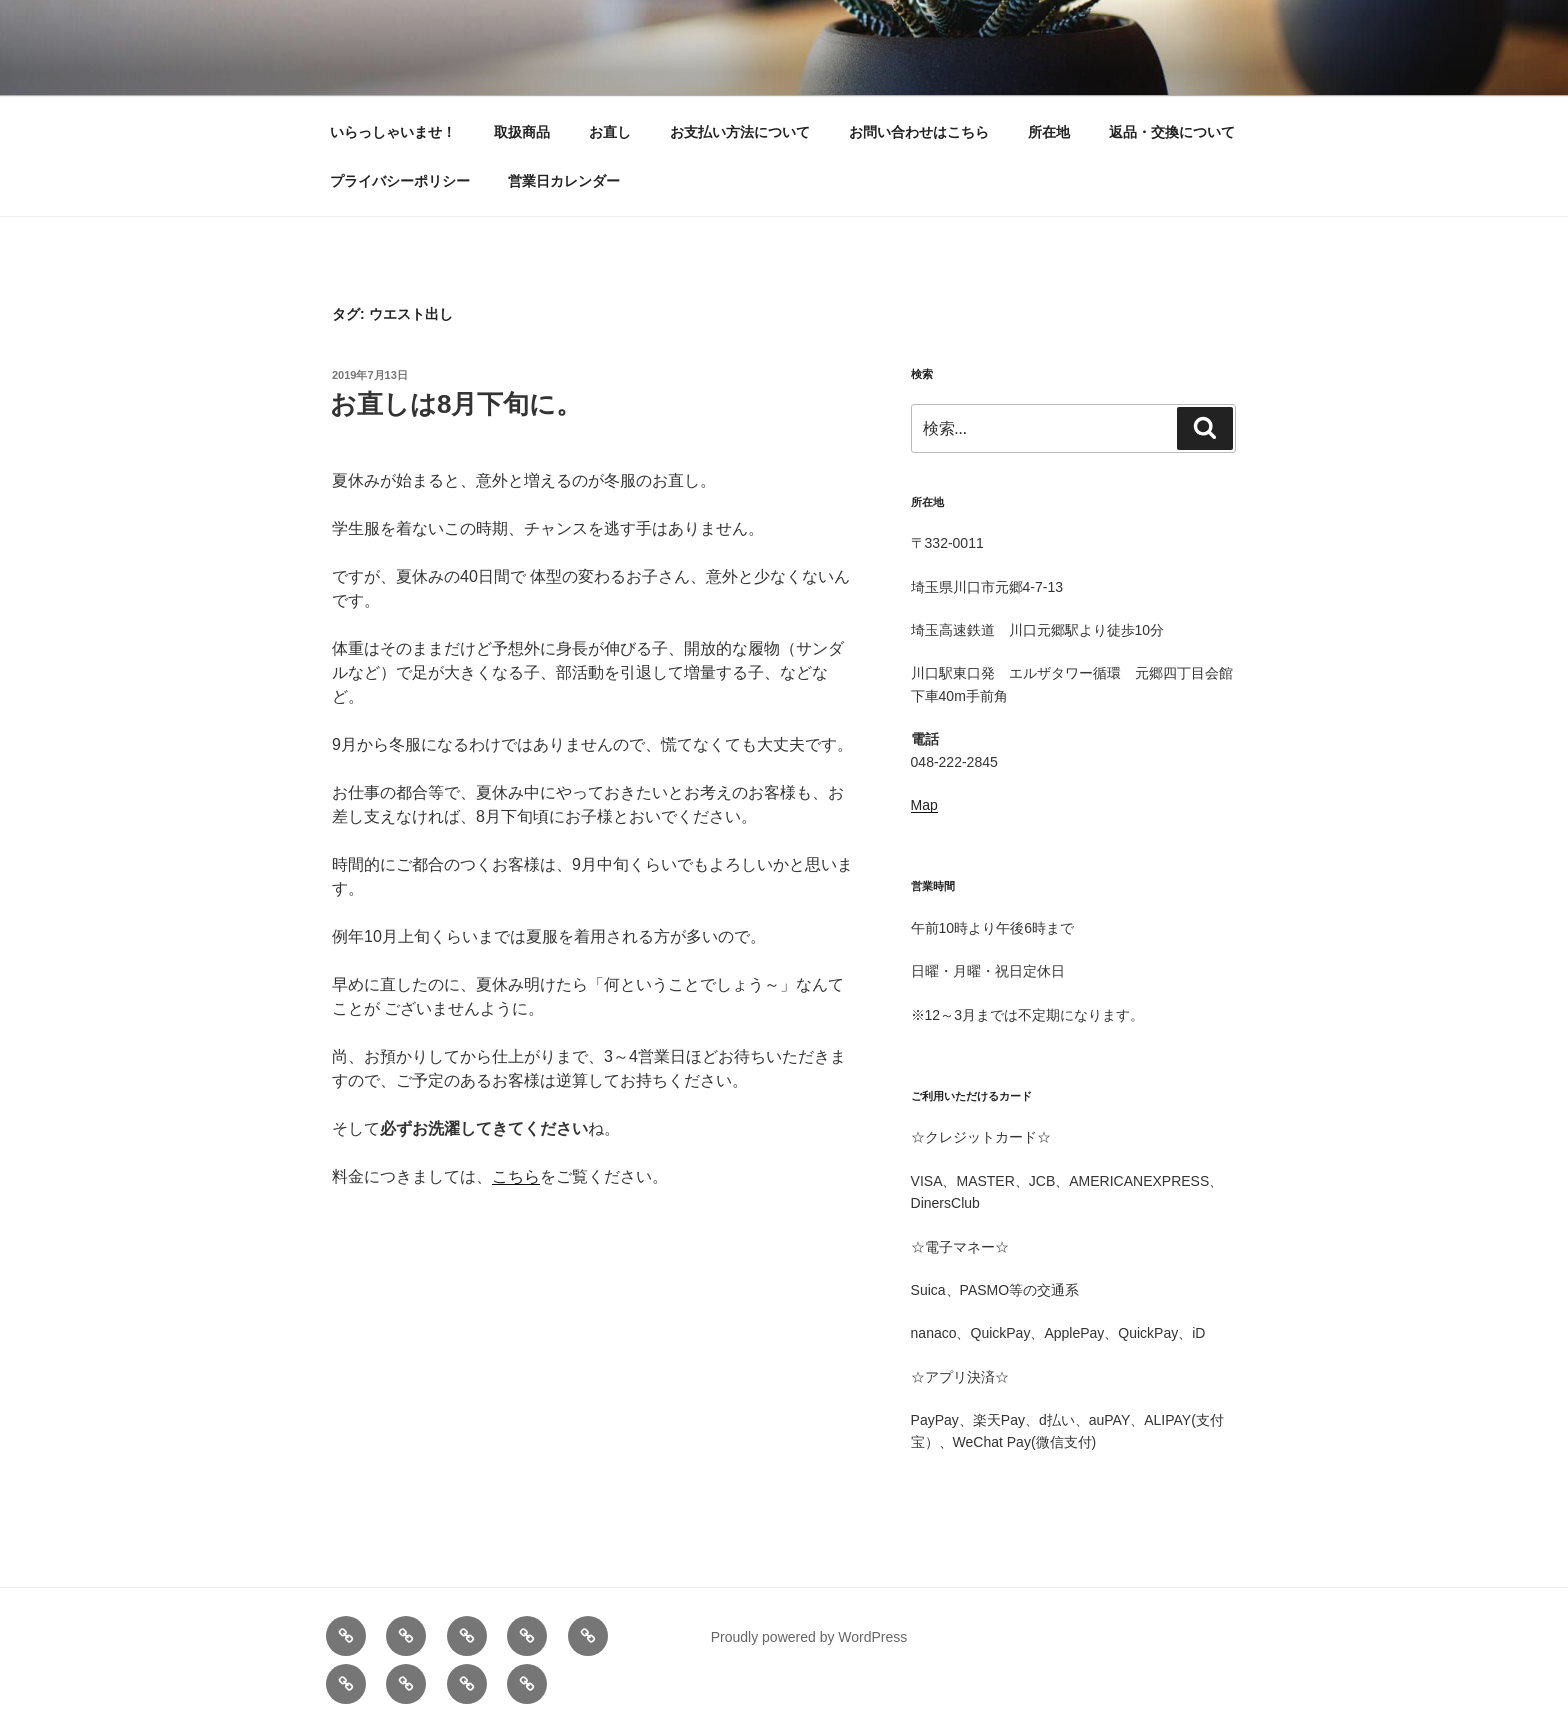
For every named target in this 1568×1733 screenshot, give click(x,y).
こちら (516, 1176)
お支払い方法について (740, 132)
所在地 (1049, 132)
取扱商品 (522, 132)
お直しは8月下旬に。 (456, 404)
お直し (610, 132)
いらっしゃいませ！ (393, 132)
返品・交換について (1172, 132)
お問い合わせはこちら (919, 132)
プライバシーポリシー (400, 181)
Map (924, 805)
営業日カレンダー (564, 181)
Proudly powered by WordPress (809, 1637)
